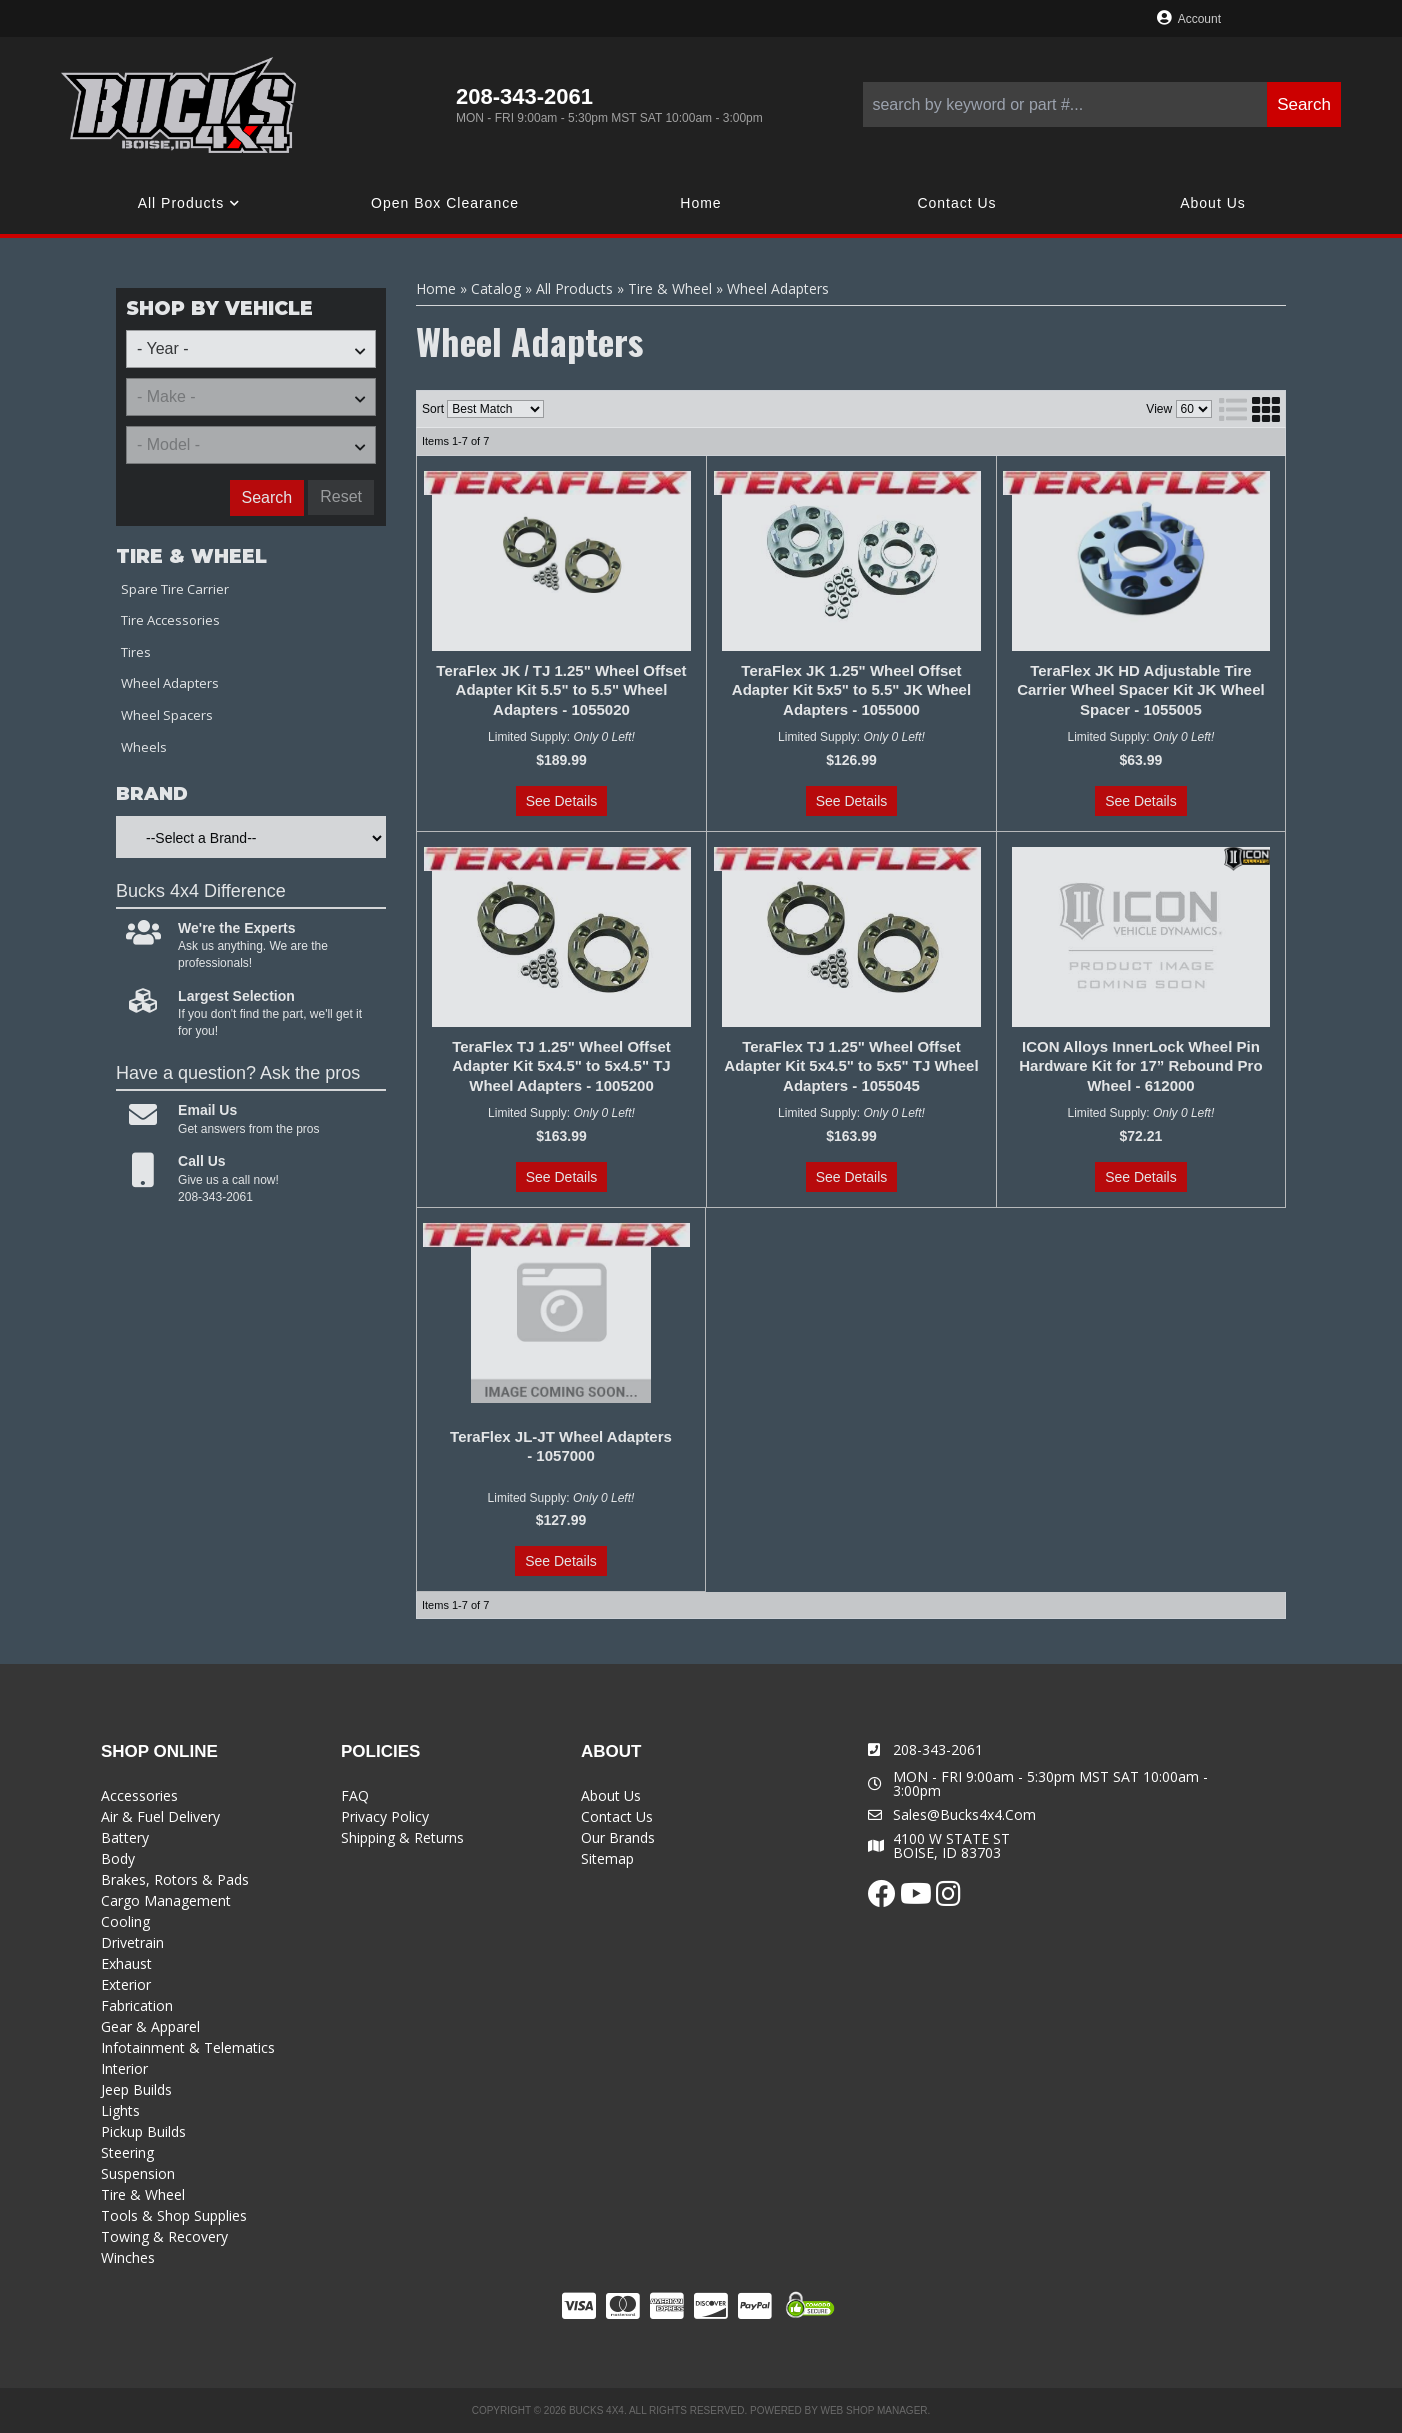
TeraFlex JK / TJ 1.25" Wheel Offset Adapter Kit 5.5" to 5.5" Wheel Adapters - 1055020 (561, 690)
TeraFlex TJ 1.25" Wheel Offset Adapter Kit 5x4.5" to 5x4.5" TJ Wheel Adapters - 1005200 (561, 1066)
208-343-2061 (938, 1749)
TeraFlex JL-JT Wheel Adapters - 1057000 (561, 1446)
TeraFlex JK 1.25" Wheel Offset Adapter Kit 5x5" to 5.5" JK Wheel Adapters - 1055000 (851, 690)
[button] (1102, 104)
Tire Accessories (170, 620)
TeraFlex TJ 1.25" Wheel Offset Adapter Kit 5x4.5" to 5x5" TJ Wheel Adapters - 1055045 (851, 1066)
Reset (341, 496)
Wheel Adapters (170, 683)
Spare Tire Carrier (175, 589)
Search (267, 497)
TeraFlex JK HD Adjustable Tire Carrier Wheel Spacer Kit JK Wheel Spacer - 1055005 (1141, 690)
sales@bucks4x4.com (964, 1815)
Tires (136, 652)
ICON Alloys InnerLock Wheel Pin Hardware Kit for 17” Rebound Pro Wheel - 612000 (1140, 1066)
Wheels (144, 747)
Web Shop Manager (873, 2410)
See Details (562, 801)
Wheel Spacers (167, 715)
